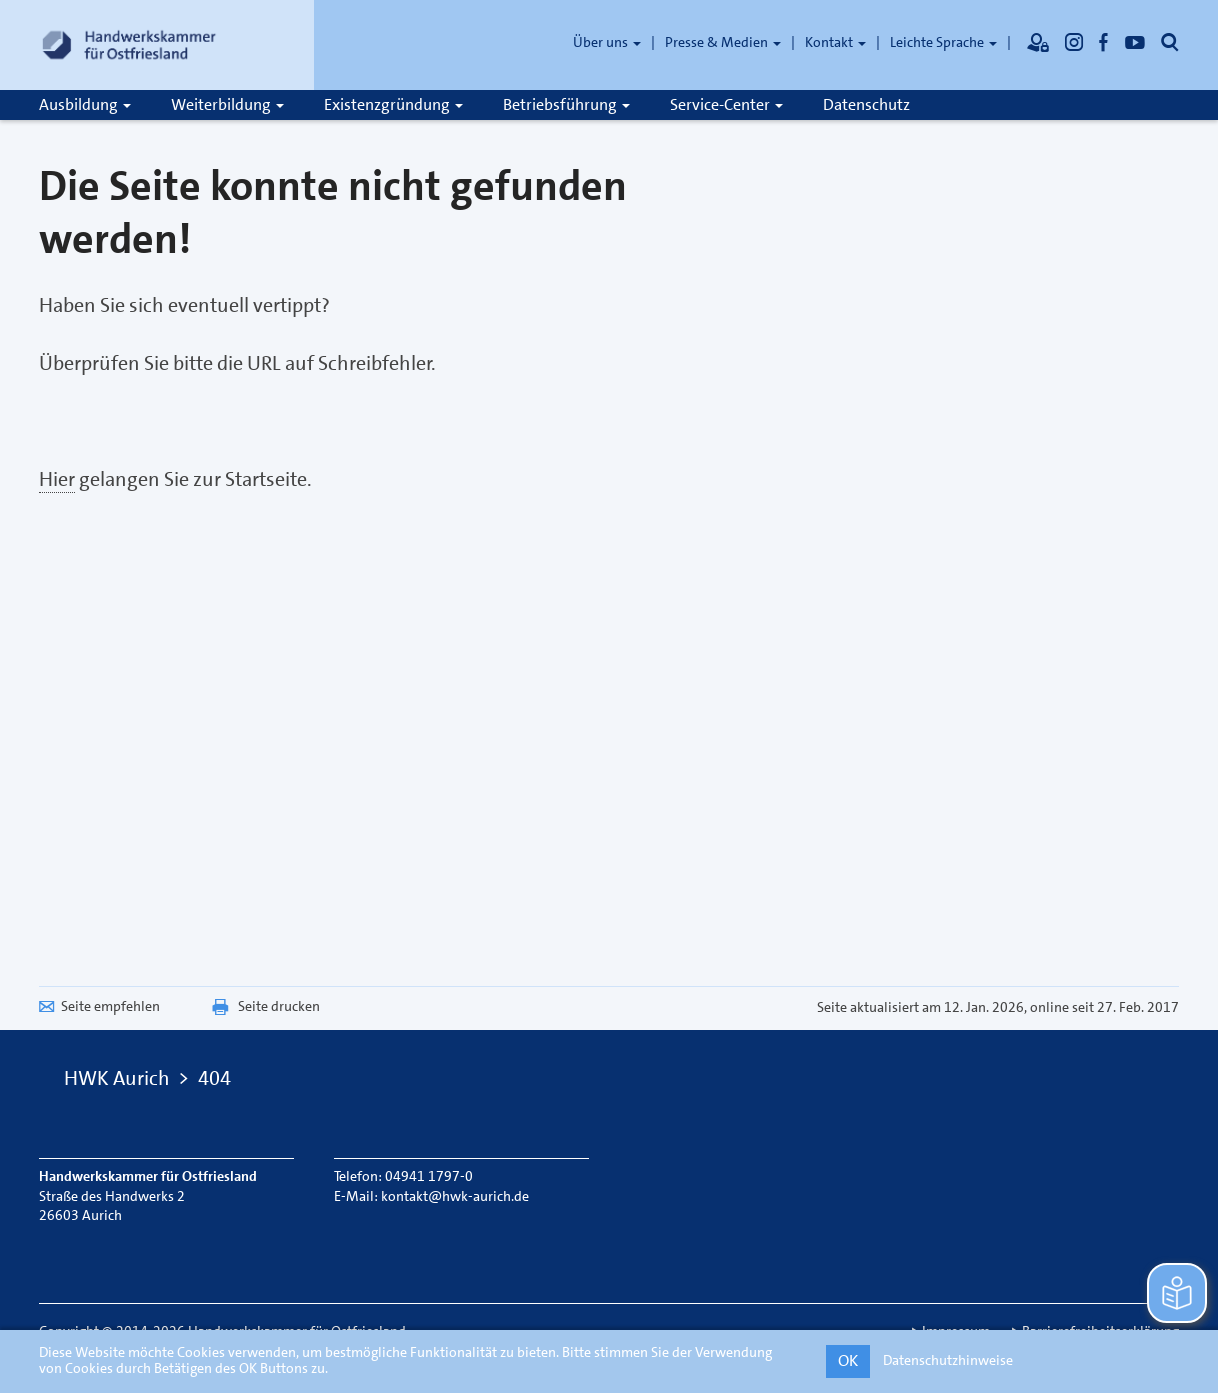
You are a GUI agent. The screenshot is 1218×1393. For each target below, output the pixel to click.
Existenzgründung (393, 104)
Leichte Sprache (943, 42)
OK (848, 1360)
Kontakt (835, 42)
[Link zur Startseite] (129, 45)
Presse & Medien (723, 42)
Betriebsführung (566, 104)
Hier (57, 479)
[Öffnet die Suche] (1170, 42)
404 (214, 1078)
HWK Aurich (117, 1078)
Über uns (607, 42)
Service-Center (726, 104)
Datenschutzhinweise (948, 1360)
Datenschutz (866, 104)
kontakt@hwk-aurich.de (455, 1196)
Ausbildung (85, 104)
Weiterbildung (227, 104)
